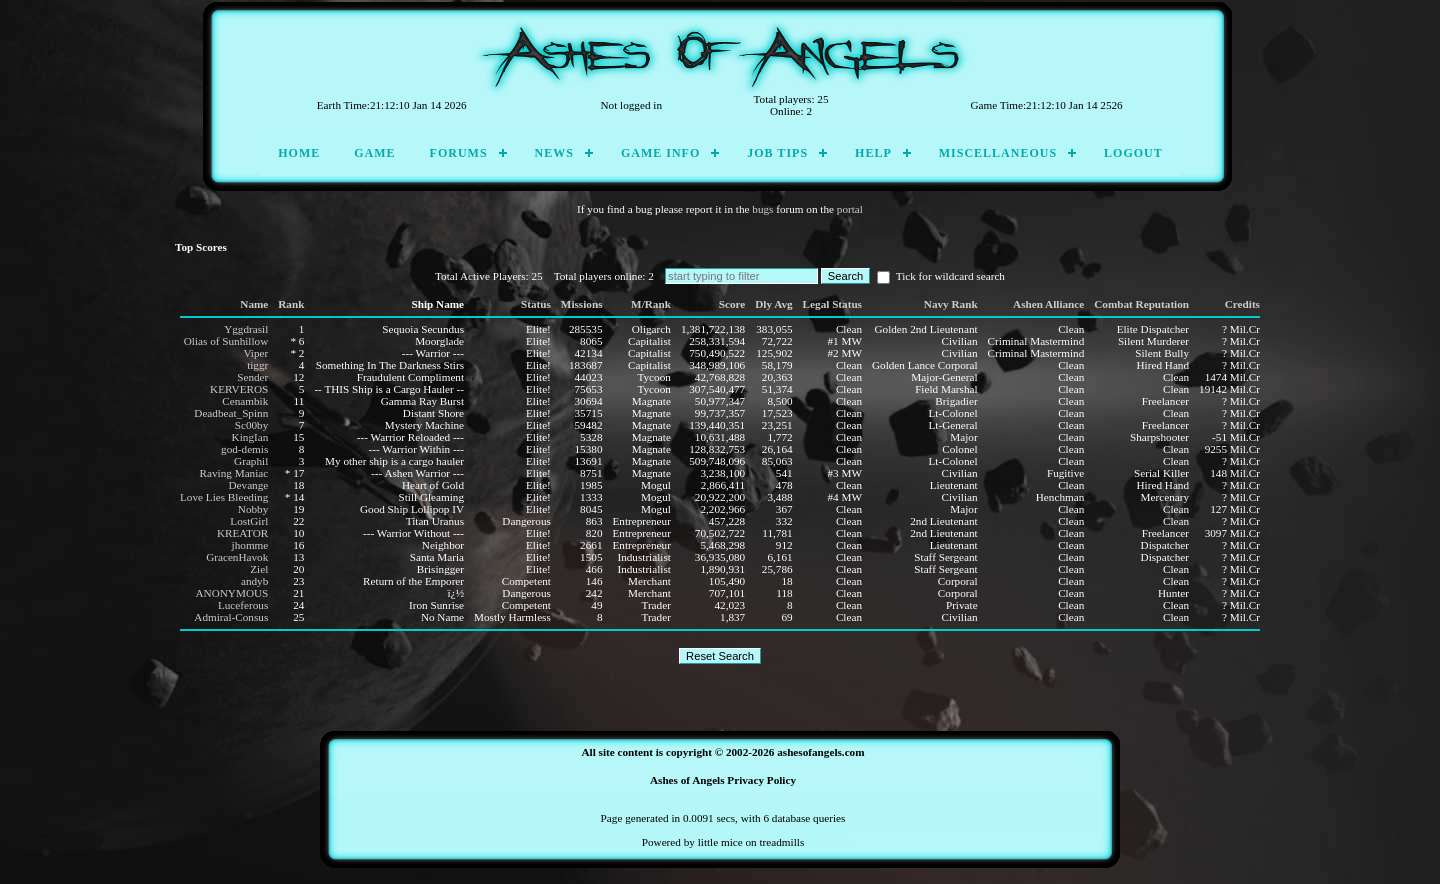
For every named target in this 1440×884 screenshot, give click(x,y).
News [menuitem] (554, 153)
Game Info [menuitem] (660, 153)
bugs (762, 209)
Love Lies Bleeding (224, 497)
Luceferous (243, 605)
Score (732, 304)
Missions (582, 304)
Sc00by (252, 425)
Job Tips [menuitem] (777, 153)
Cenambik (245, 401)
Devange (249, 485)
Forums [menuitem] (459, 153)
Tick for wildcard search (941, 276)
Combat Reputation (1141, 304)
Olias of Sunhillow (226, 341)
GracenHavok (237, 557)
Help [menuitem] (873, 153)
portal (850, 209)
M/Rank (651, 304)
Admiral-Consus (231, 617)
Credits (1242, 304)
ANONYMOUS (232, 593)
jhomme (250, 545)
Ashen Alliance (1048, 304)
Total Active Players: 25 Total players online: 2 (550, 276)
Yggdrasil (246, 329)
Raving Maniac (234, 473)
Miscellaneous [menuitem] (998, 153)
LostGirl (249, 521)
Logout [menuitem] (1133, 153)
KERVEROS (239, 389)
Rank (291, 304)
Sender (252, 377)
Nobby (253, 509)
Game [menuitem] (374, 153)
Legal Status (832, 304)
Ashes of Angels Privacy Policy (723, 780)
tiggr (257, 365)
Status (536, 304)
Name (254, 304)
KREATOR (242, 533)
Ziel (259, 569)
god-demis (244, 449)
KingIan (250, 437)
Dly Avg (773, 304)
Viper (255, 353)
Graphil (251, 461)
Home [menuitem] (299, 153)
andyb (254, 581)
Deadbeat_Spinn (231, 413)
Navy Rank (951, 304)
